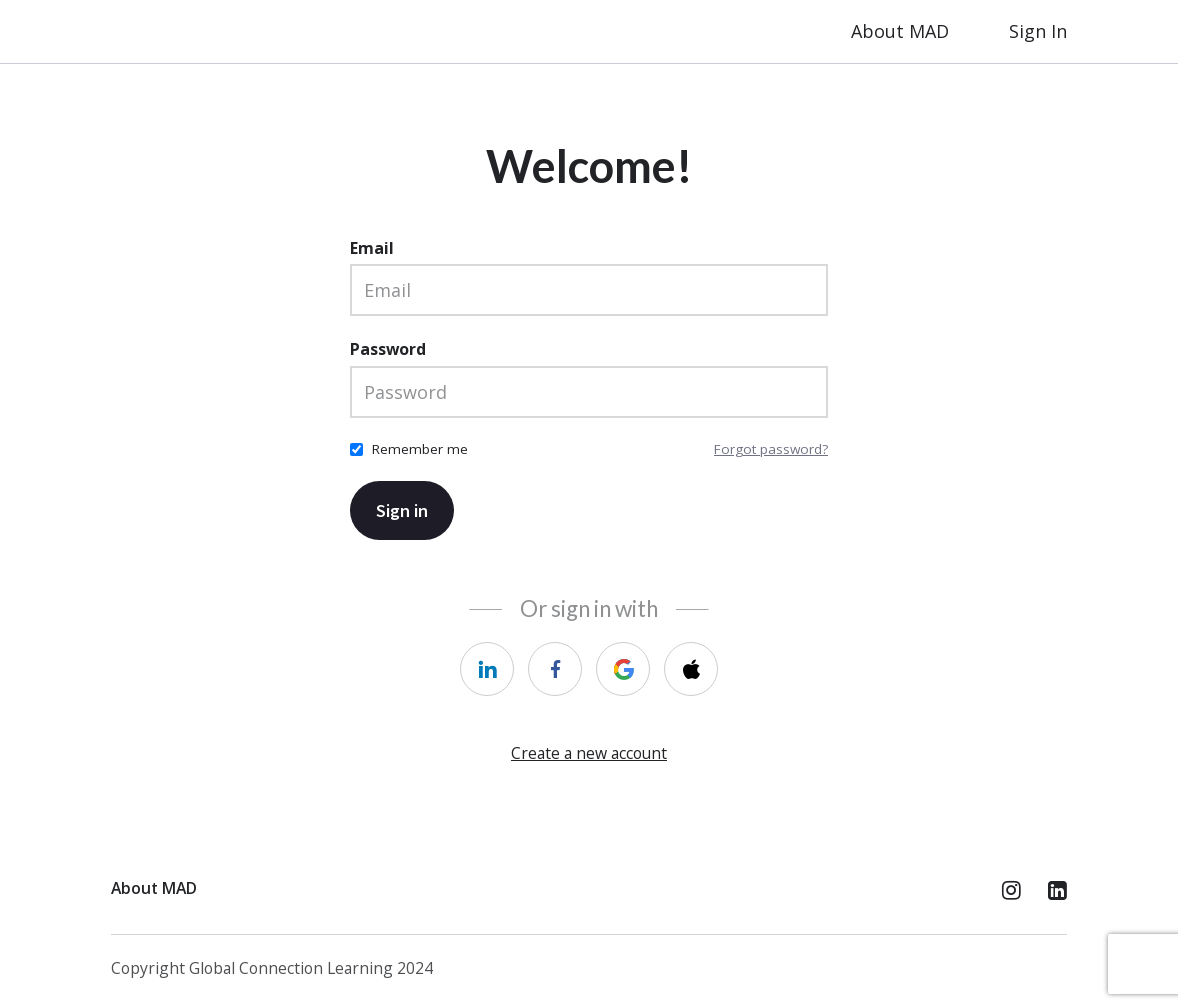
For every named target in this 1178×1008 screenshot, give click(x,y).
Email (372, 248)
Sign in (402, 510)
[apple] (691, 669)
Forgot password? (771, 449)
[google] (623, 669)
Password (388, 349)
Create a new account (589, 753)
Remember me (420, 449)
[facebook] (555, 669)
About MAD (900, 31)
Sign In (1038, 31)
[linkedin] (487, 669)
